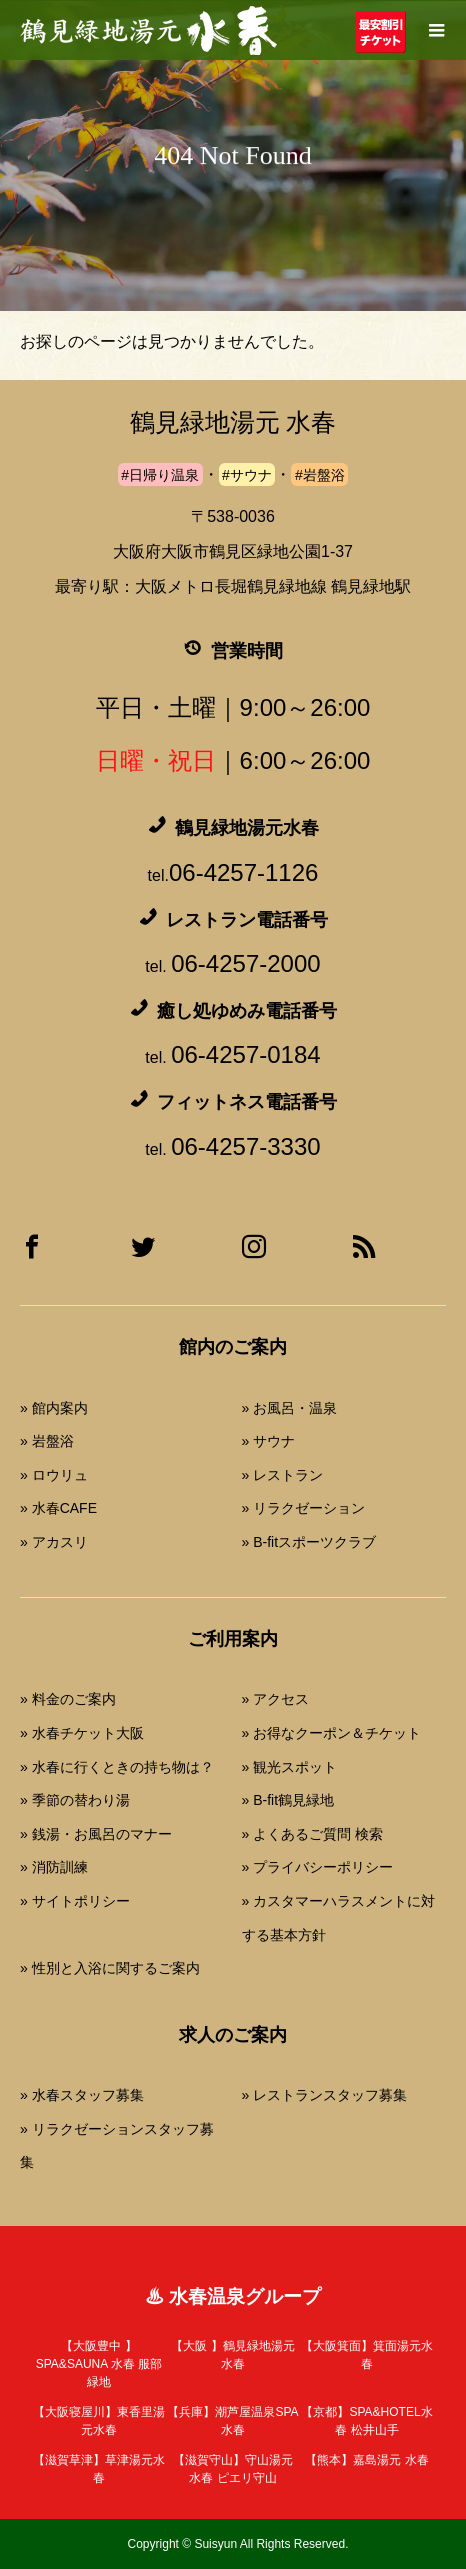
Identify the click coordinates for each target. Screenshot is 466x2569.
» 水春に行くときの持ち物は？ (117, 1767)
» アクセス (276, 1699)
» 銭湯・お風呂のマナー (96, 1834)
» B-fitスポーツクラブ (309, 1542)
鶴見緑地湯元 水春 (233, 422)
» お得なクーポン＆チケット (332, 1733)
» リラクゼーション (304, 1508)
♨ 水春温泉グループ (233, 2296)
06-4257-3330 (245, 1146)
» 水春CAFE (58, 1508)
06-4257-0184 (245, 1054)
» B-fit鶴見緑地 (288, 1800)
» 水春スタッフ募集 (82, 2095)
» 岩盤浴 (47, 1441)
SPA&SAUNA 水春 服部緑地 (99, 2364)
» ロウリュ (54, 1475)
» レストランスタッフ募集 (325, 2095)
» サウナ (269, 1441)
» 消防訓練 (54, 1867)
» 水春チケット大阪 (82, 1733)
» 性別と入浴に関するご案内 (110, 1968)
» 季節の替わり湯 (75, 1800)
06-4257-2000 (245, 963)
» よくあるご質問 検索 (313, 1834)
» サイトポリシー (75, 1901)
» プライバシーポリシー (318, 1867)
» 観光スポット (290, 1767)
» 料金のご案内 (68, 1699)
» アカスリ (54, 1542)
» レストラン (283, 1475)
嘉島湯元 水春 (366, 2460)
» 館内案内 (54, 1408)
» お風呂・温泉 (290, 1408)
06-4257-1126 (243, 872)
